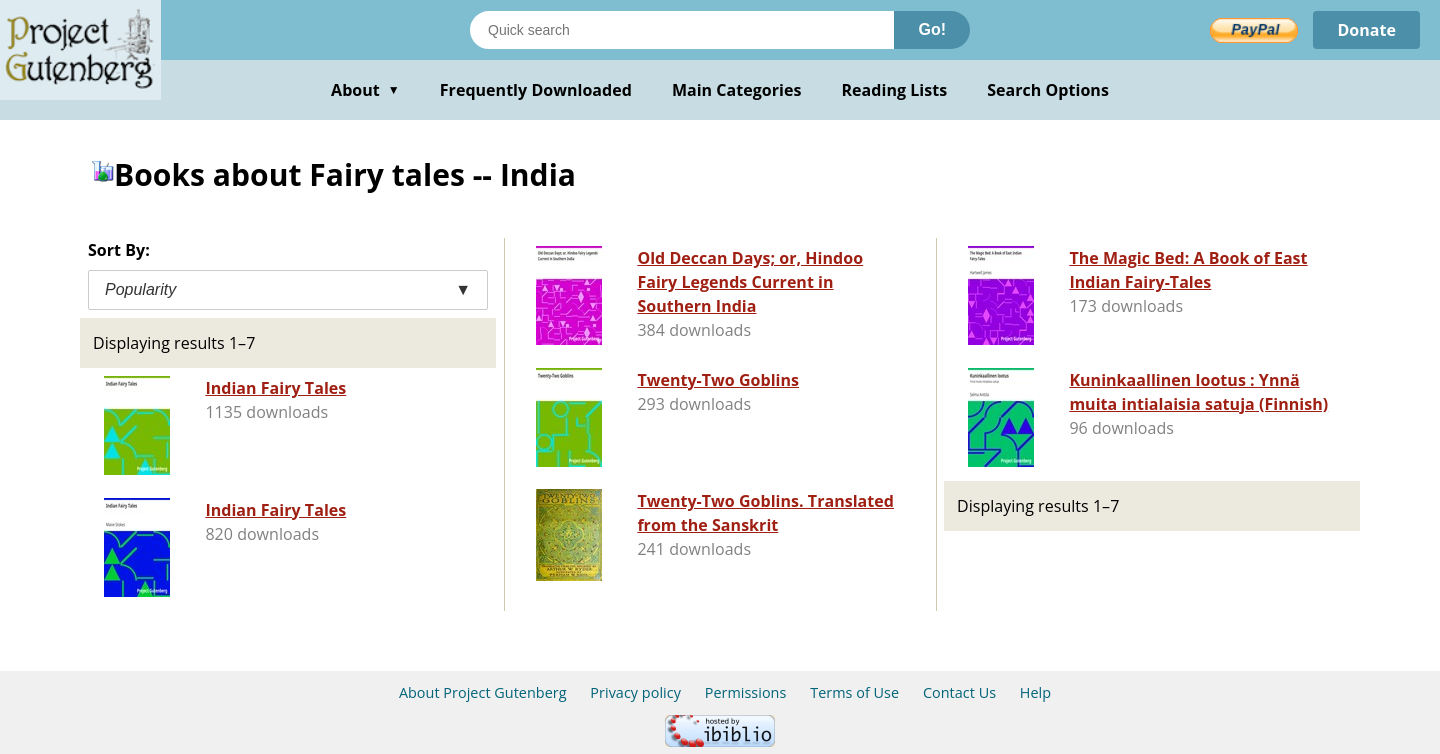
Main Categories (737, 90)
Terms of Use (854, 692)
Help (1035, 692)
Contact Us (959, 692)
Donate (1366, 30)
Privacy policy (635, 692)
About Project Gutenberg (483, 692)
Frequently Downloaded (536, 90)
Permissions (746, 692)
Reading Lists (895, 90)
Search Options (1048, 90)
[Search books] (682, 30)
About (365, 90)
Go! (932, 29)
